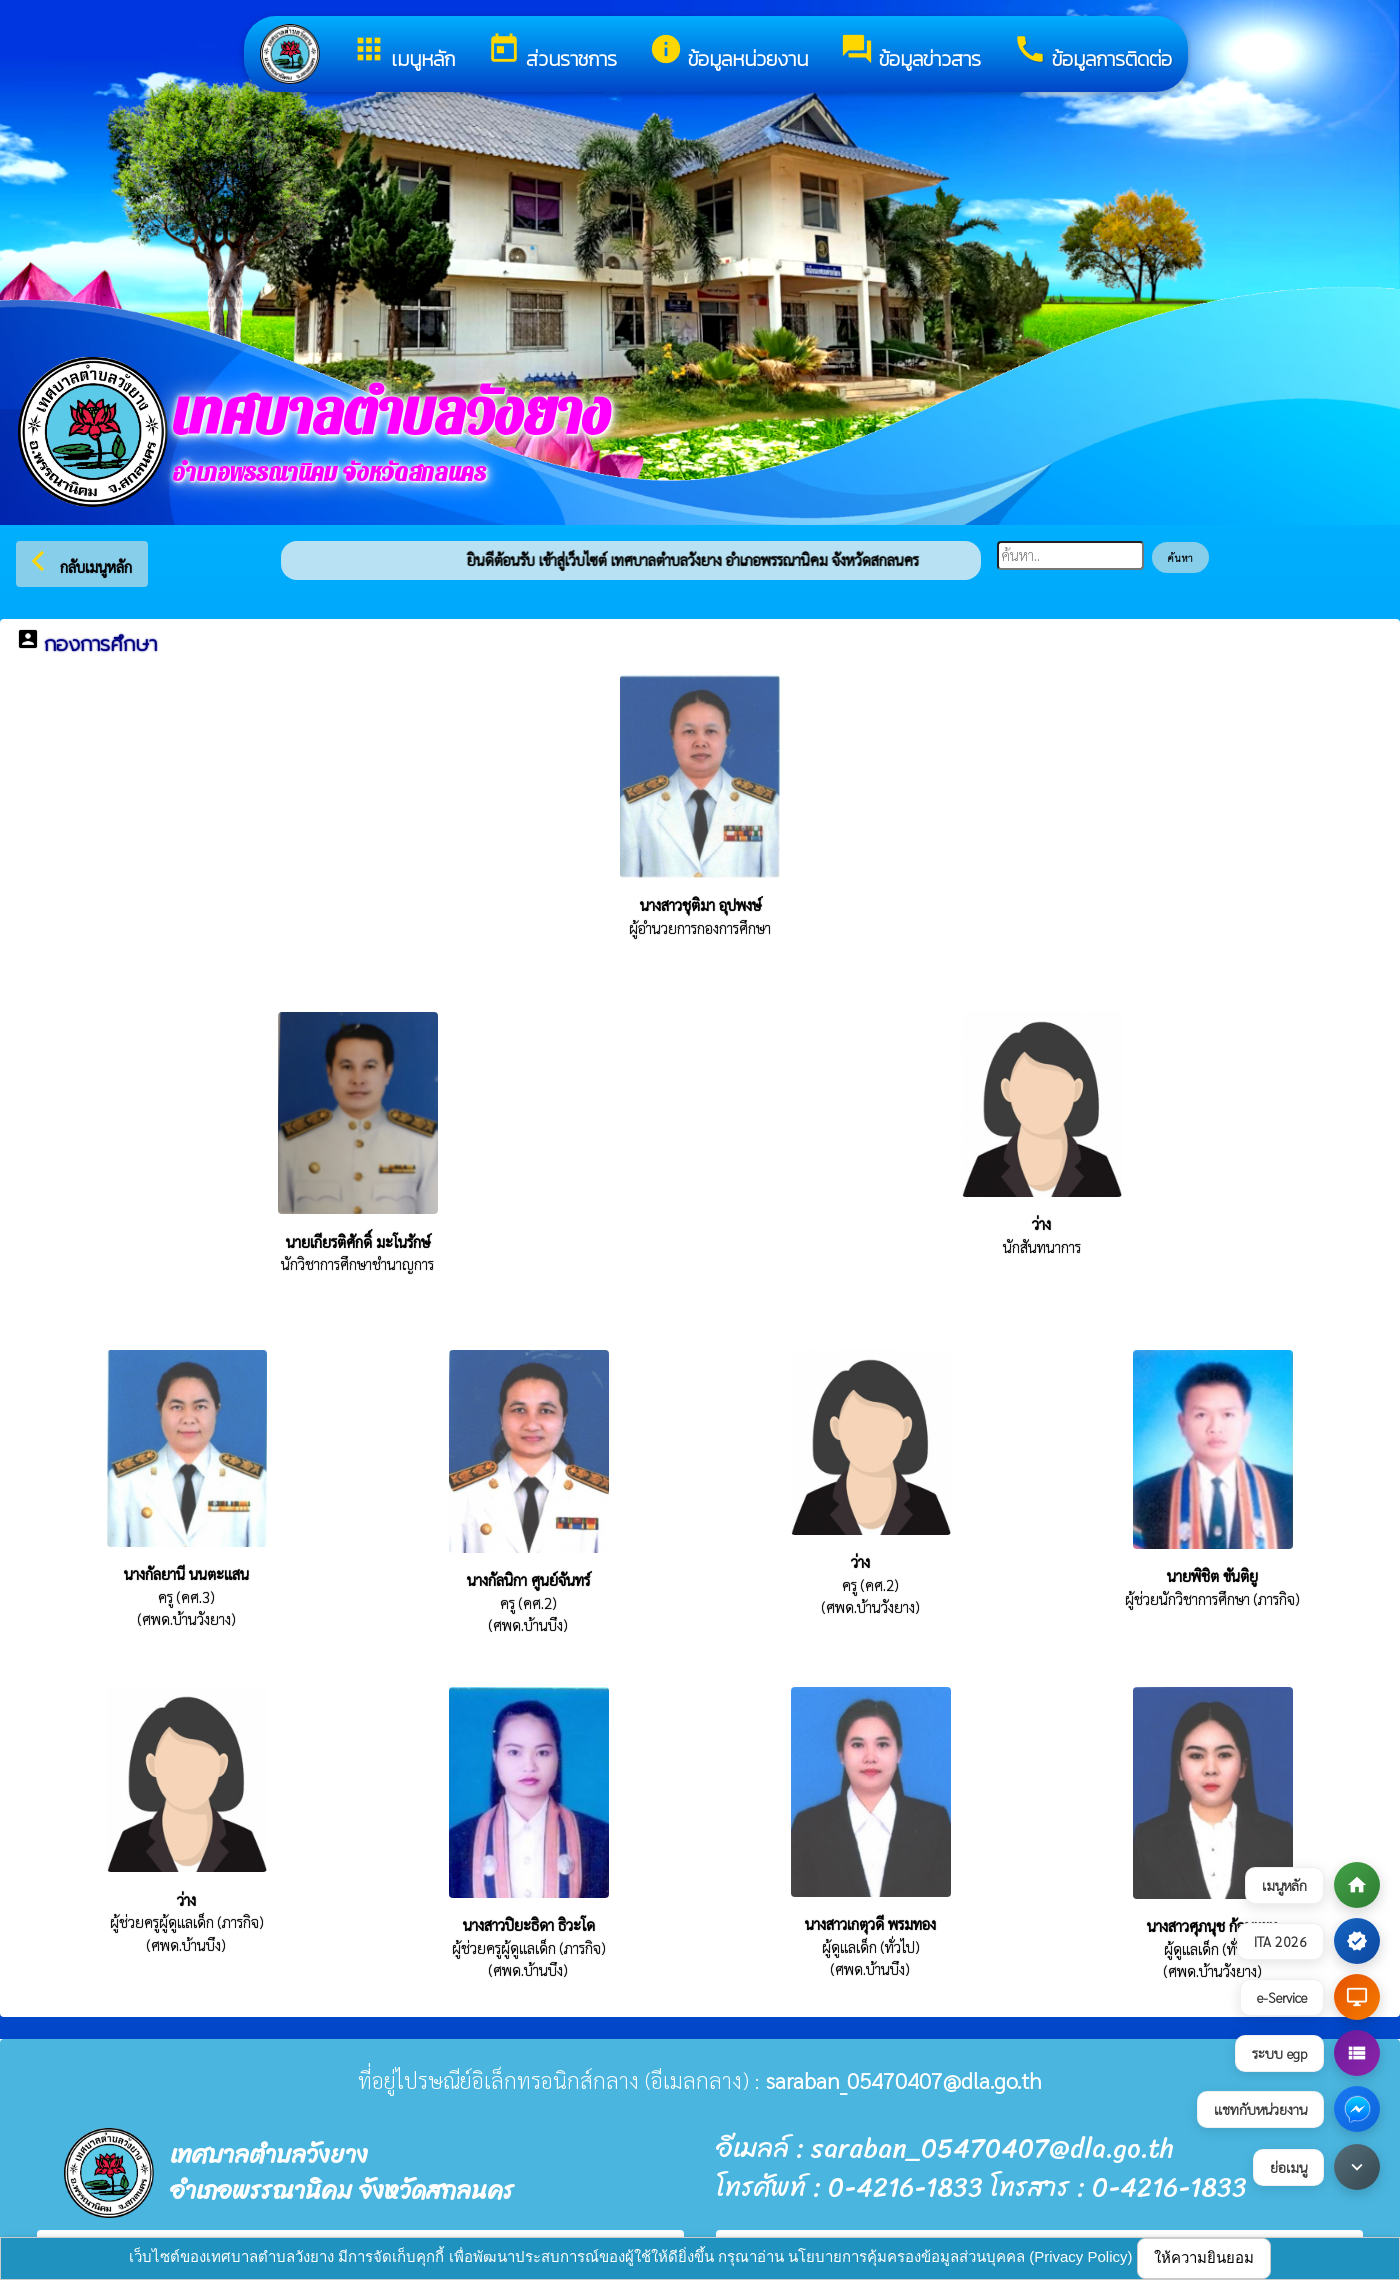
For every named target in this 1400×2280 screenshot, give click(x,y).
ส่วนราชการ (552, 53)
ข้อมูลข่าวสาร (910, 53)
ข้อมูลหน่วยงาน (728, 53)
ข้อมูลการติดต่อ (1092, 53)
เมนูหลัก (403, 53)
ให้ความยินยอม (1204, 2257)
